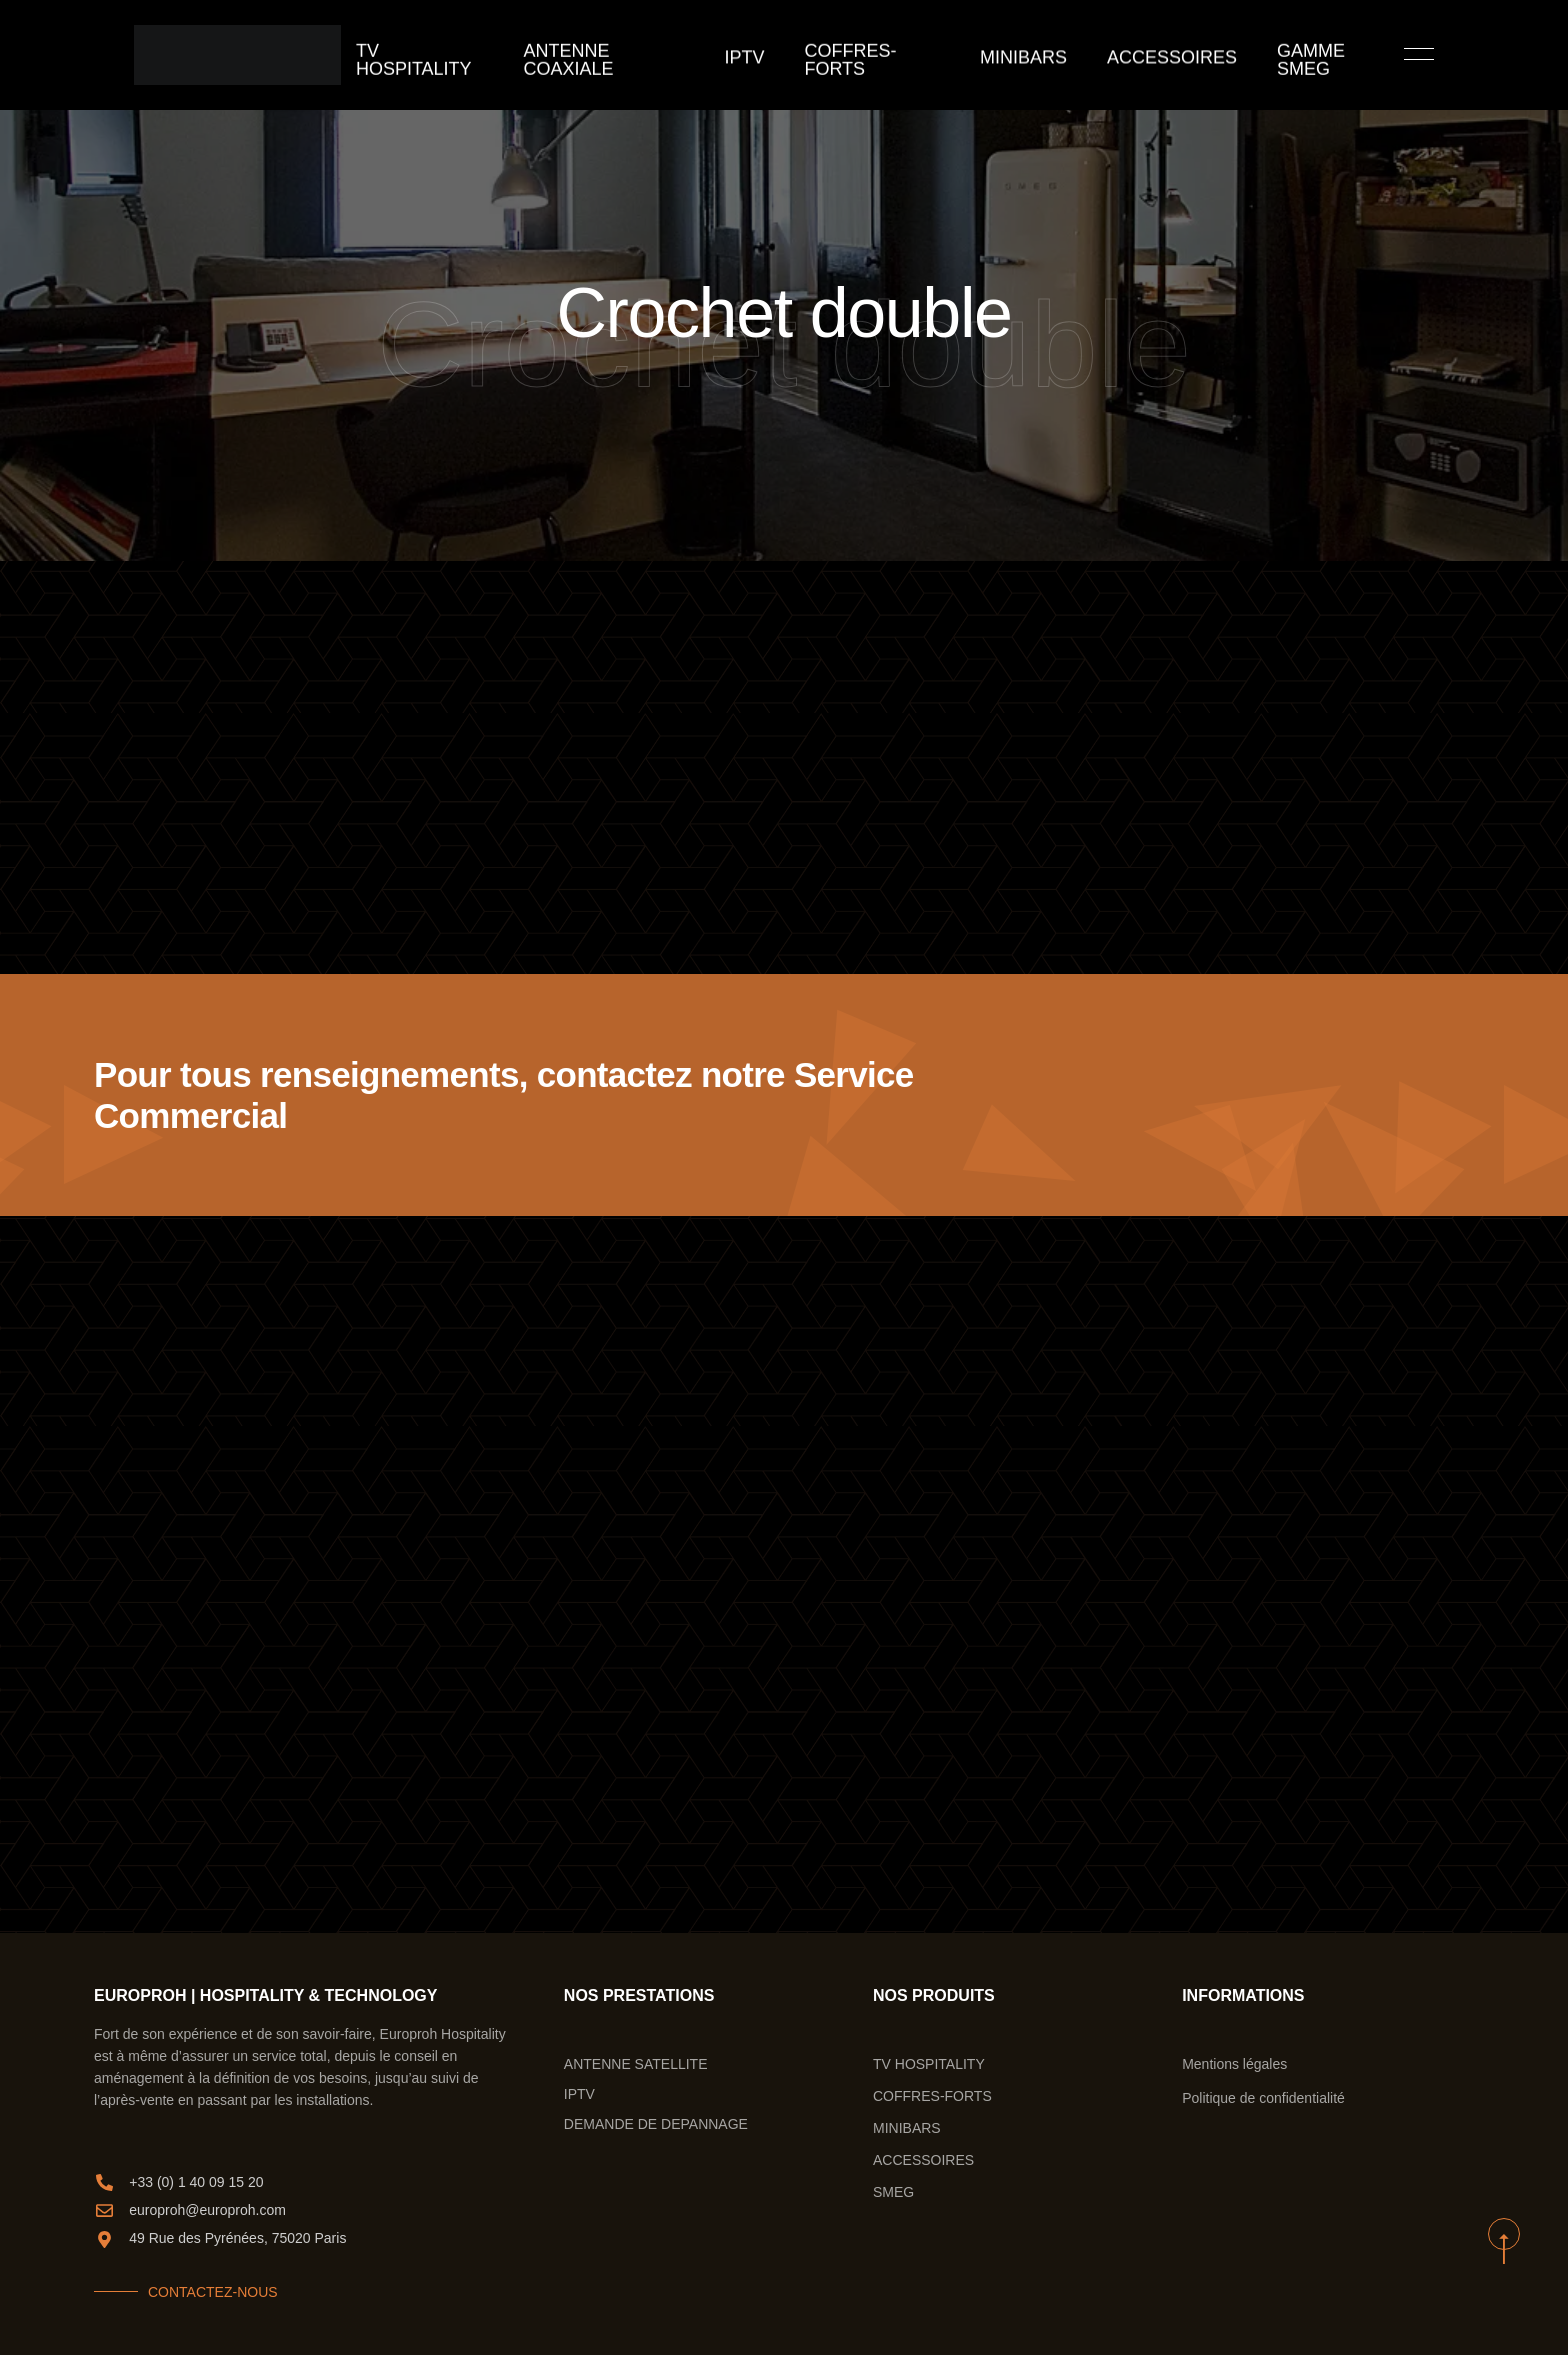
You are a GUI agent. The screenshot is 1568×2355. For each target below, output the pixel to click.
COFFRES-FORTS (881, 55)
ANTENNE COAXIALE (640, 55)
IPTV (765, 55)
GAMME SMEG (1278, 55)
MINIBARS (1014, 55)
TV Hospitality (474, 55)
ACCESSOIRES (1138, 55)
